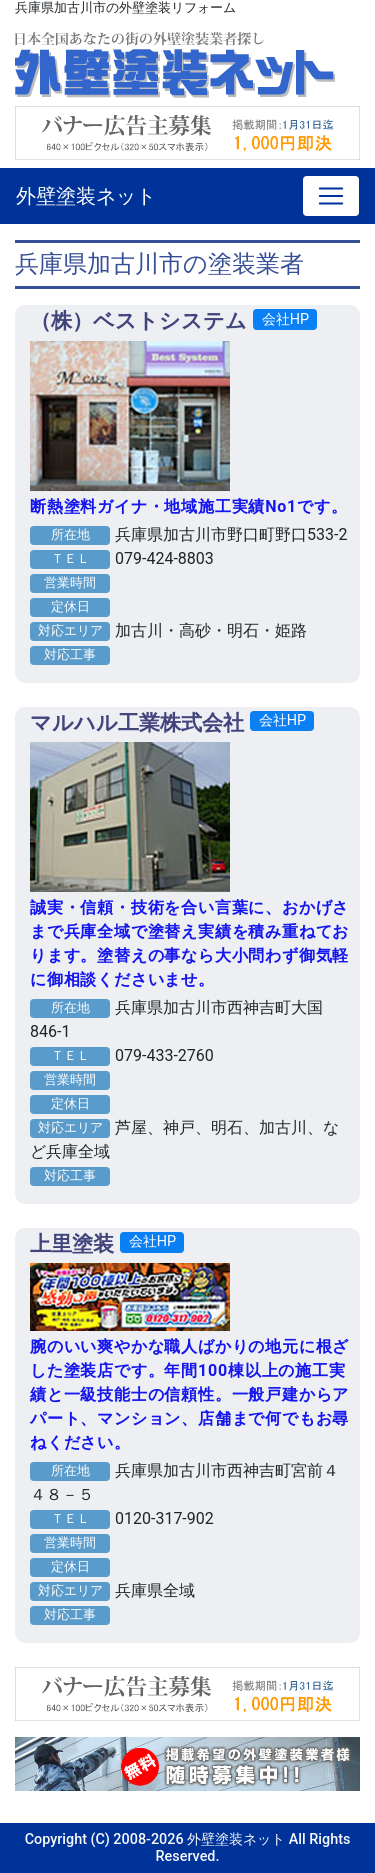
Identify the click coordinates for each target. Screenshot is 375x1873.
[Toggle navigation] (331, 196)
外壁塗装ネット (86, 196)
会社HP (285, 319)
